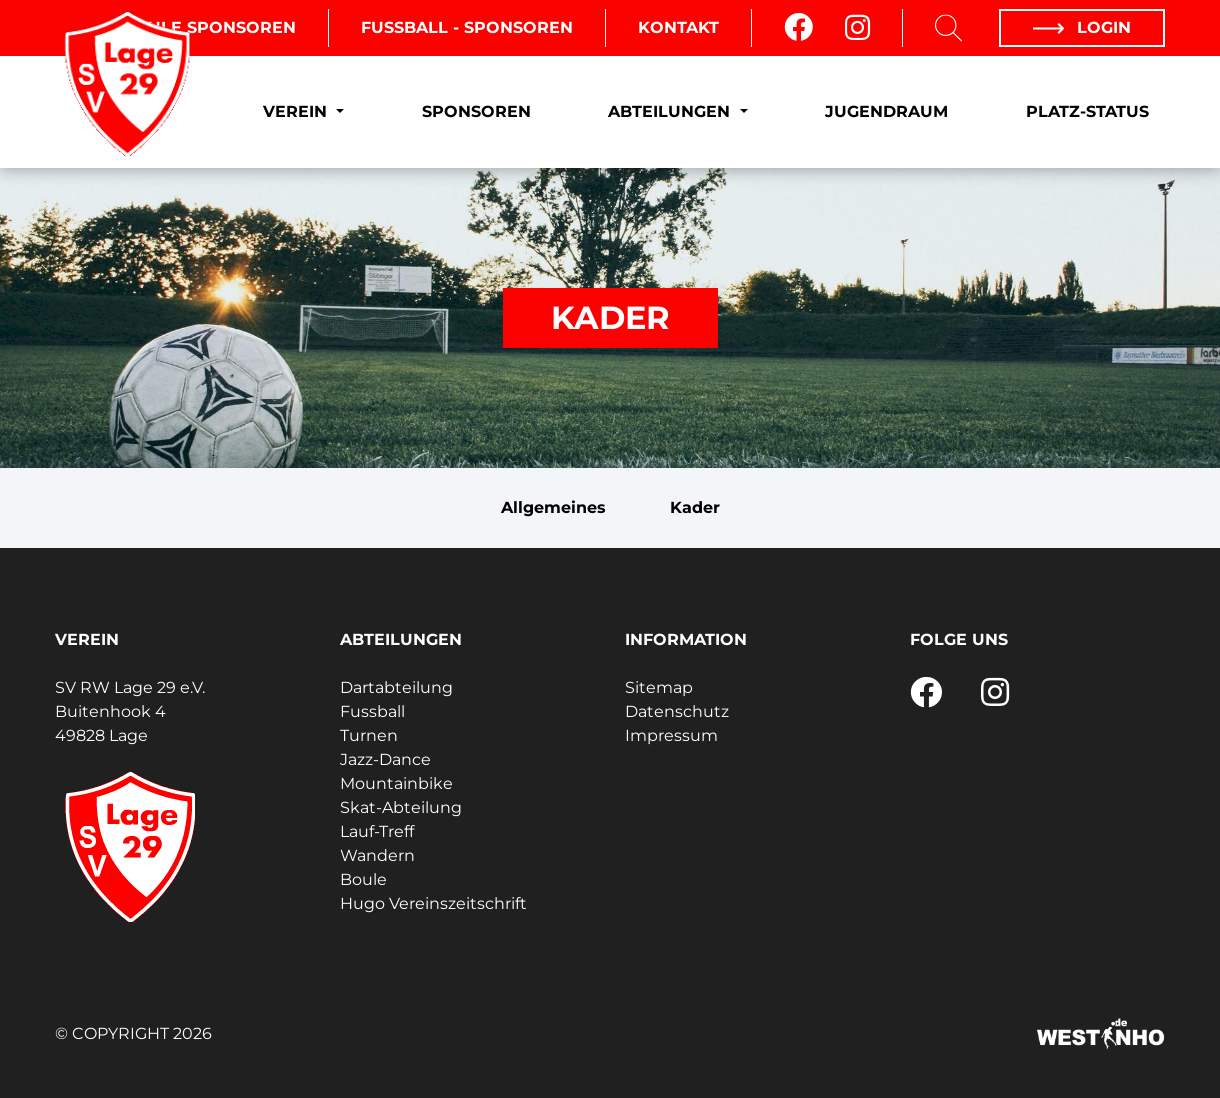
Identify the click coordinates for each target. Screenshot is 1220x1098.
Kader (695, 507)
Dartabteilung (396, 687)
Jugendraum (886, 111)
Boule (363, 879)
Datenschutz (677, 711)
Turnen (369, 735)
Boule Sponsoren (209, 27)
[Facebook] (798, 28)
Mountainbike (396, 783)
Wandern (377, 855)
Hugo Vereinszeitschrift (433, 903)
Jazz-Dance (385, 759)
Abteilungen (671, 111)
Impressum (671, 735)
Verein (297, 111)
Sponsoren (476, 111)
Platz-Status (1087, 111)
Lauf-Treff (377, 831)
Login (1082, 27)
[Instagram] (857, 28)
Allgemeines (553, 507)
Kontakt (678, 27)
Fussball (372, 711)
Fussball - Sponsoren (467, 27)
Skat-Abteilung (401, 807)
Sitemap (659, 687)
